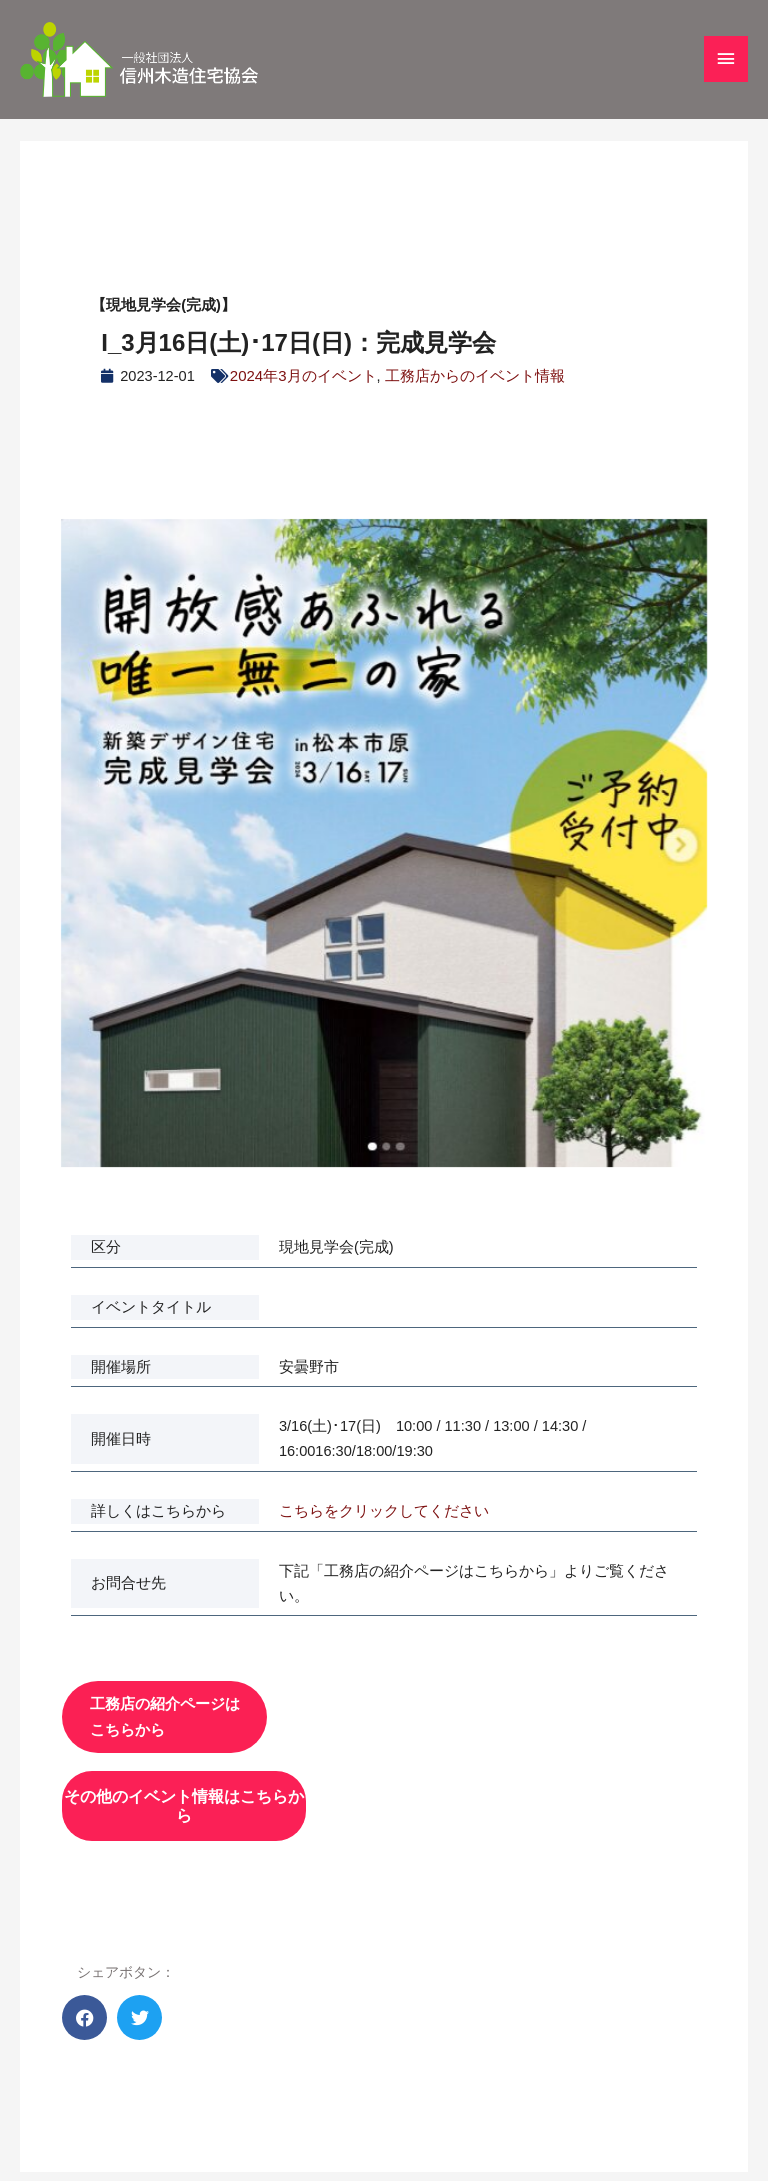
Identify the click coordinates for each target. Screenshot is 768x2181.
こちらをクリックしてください (384, 1510)
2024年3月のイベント (303, 375)
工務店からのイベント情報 (473, 375)
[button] (84, 2004)
